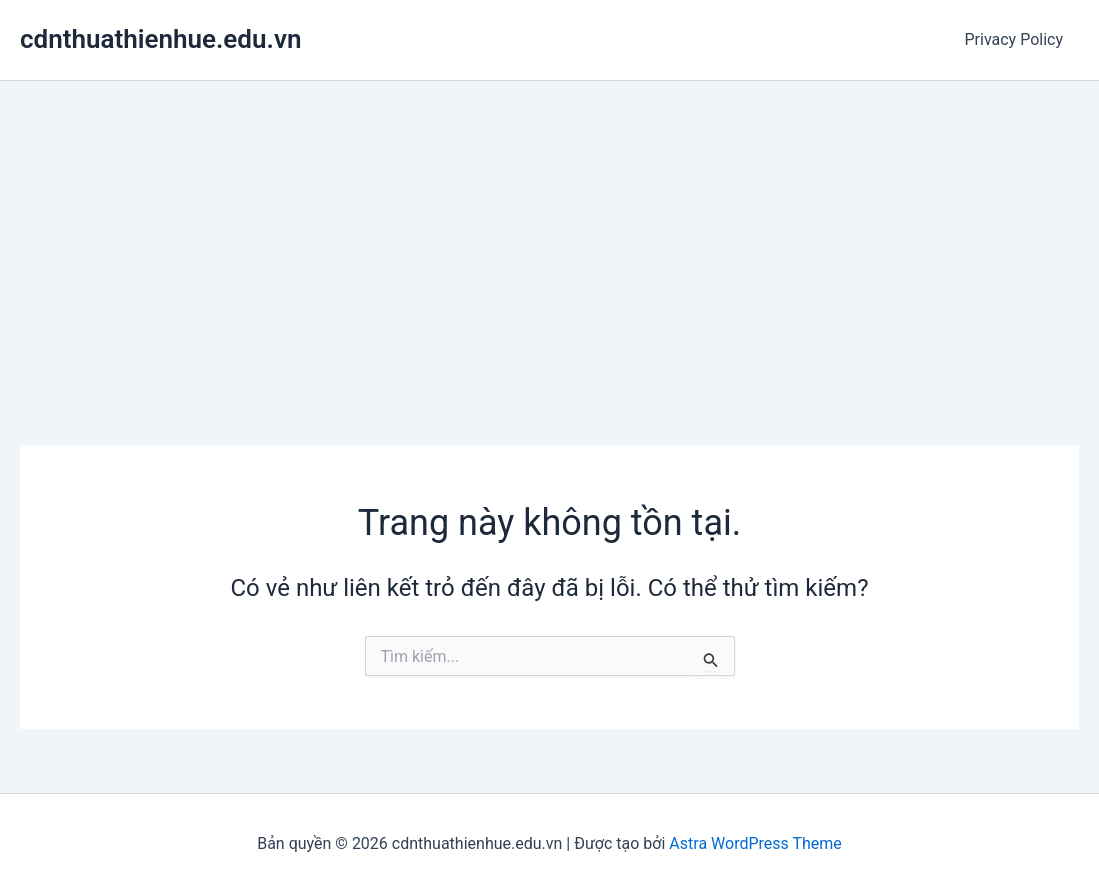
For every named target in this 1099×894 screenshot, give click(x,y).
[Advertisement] (549, 231)
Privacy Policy (1014, 39)
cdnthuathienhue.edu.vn (160, 39)
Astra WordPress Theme (755, 843)
